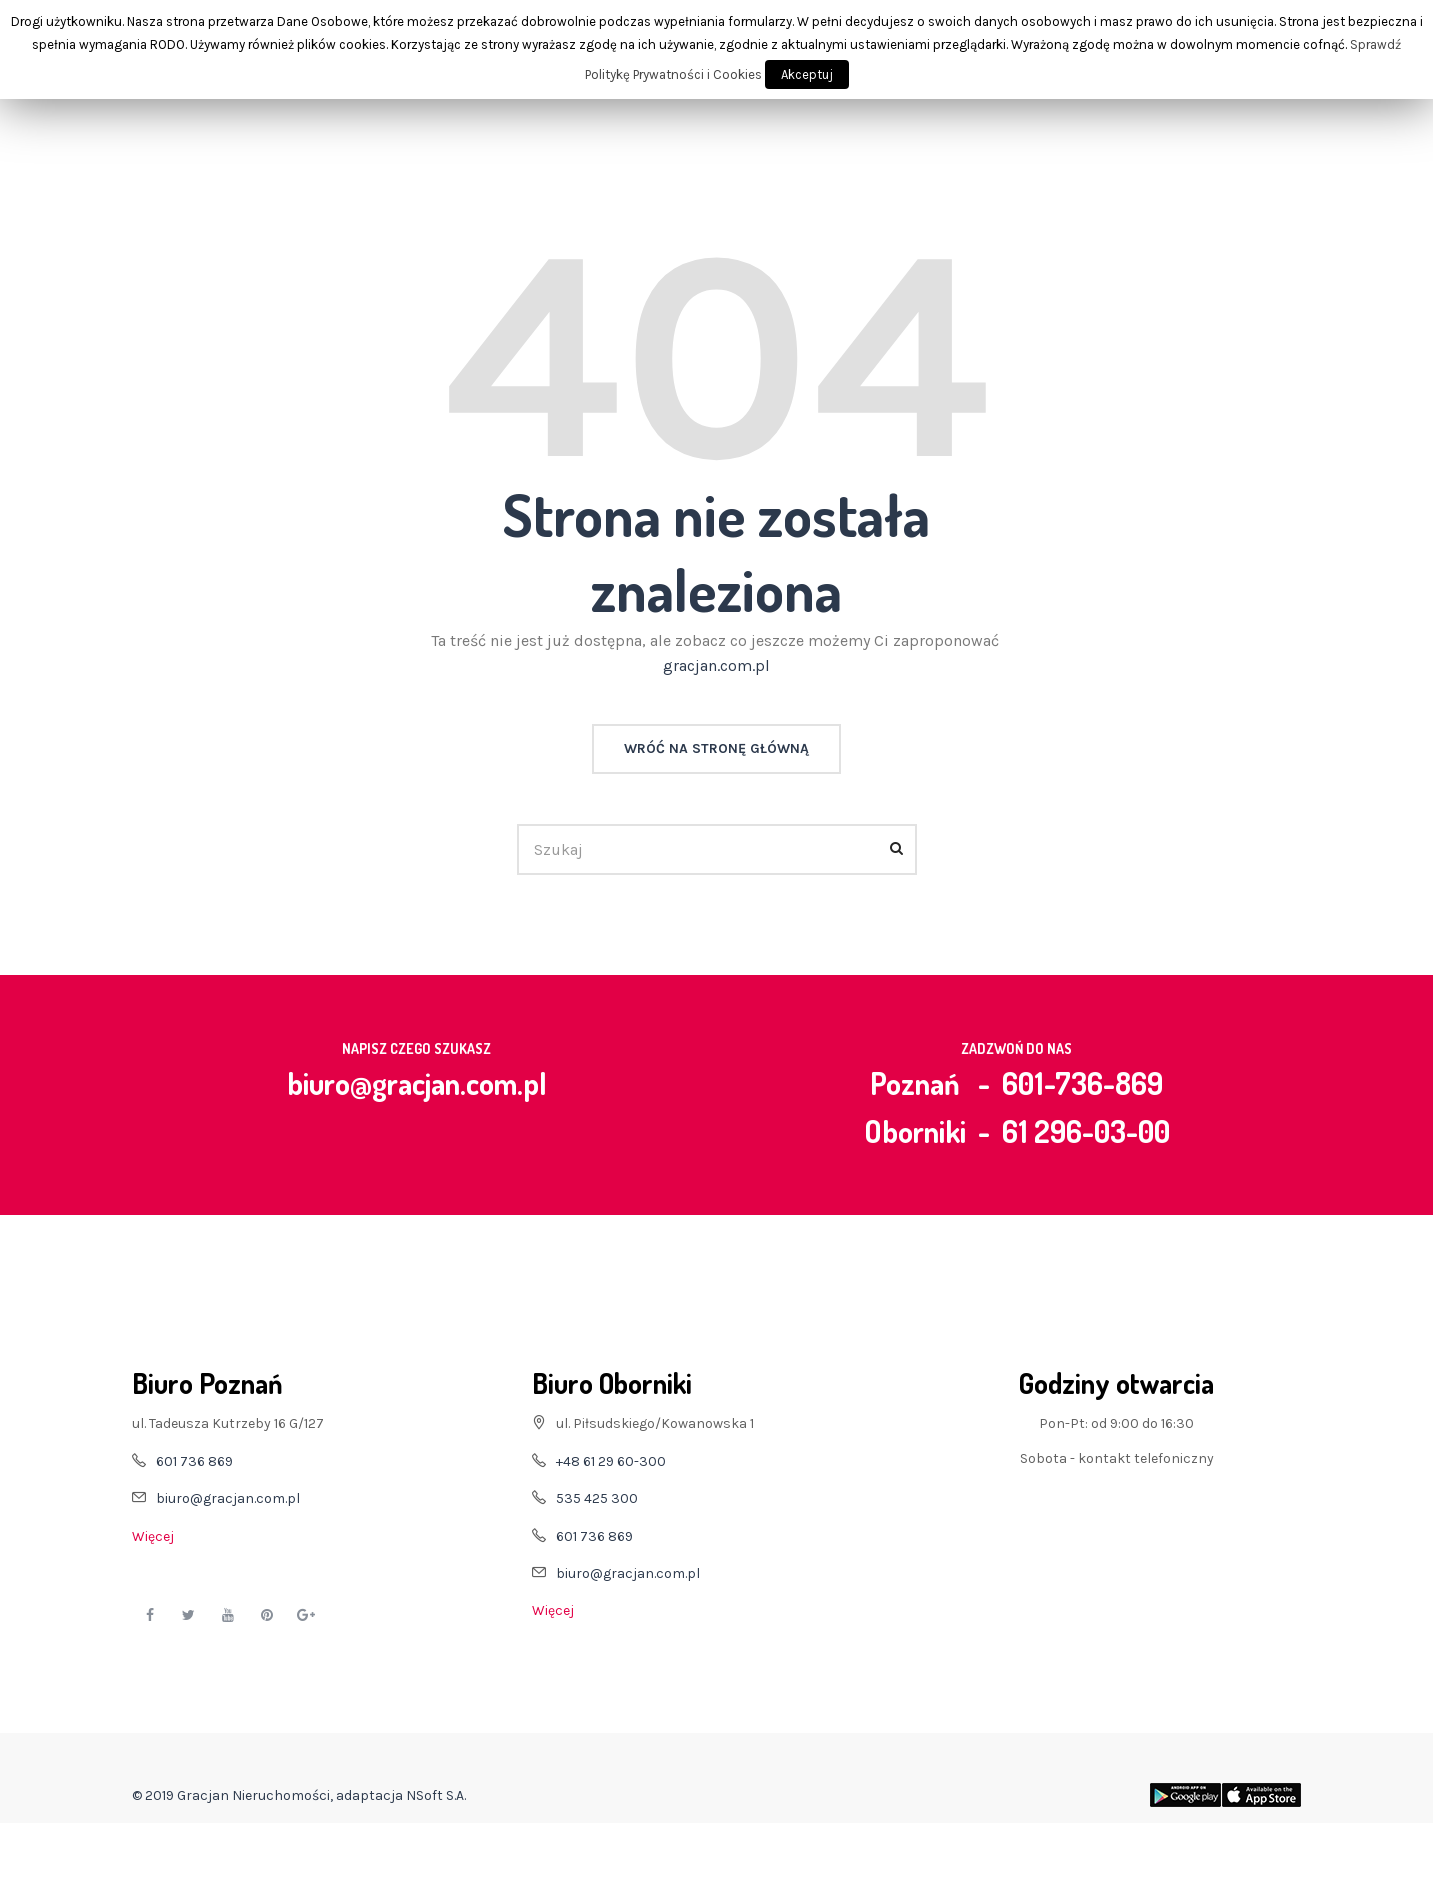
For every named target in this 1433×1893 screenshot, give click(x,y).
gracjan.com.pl (716, 665)
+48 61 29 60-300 (611, 1461)
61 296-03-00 (1086, 1131)
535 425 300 (597, 1498)
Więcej (153, 1536)
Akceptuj (807, 74)
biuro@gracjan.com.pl (417, 1083)
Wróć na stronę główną (716, 748)
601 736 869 (194, 1461)
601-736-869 (1082, 1083)
